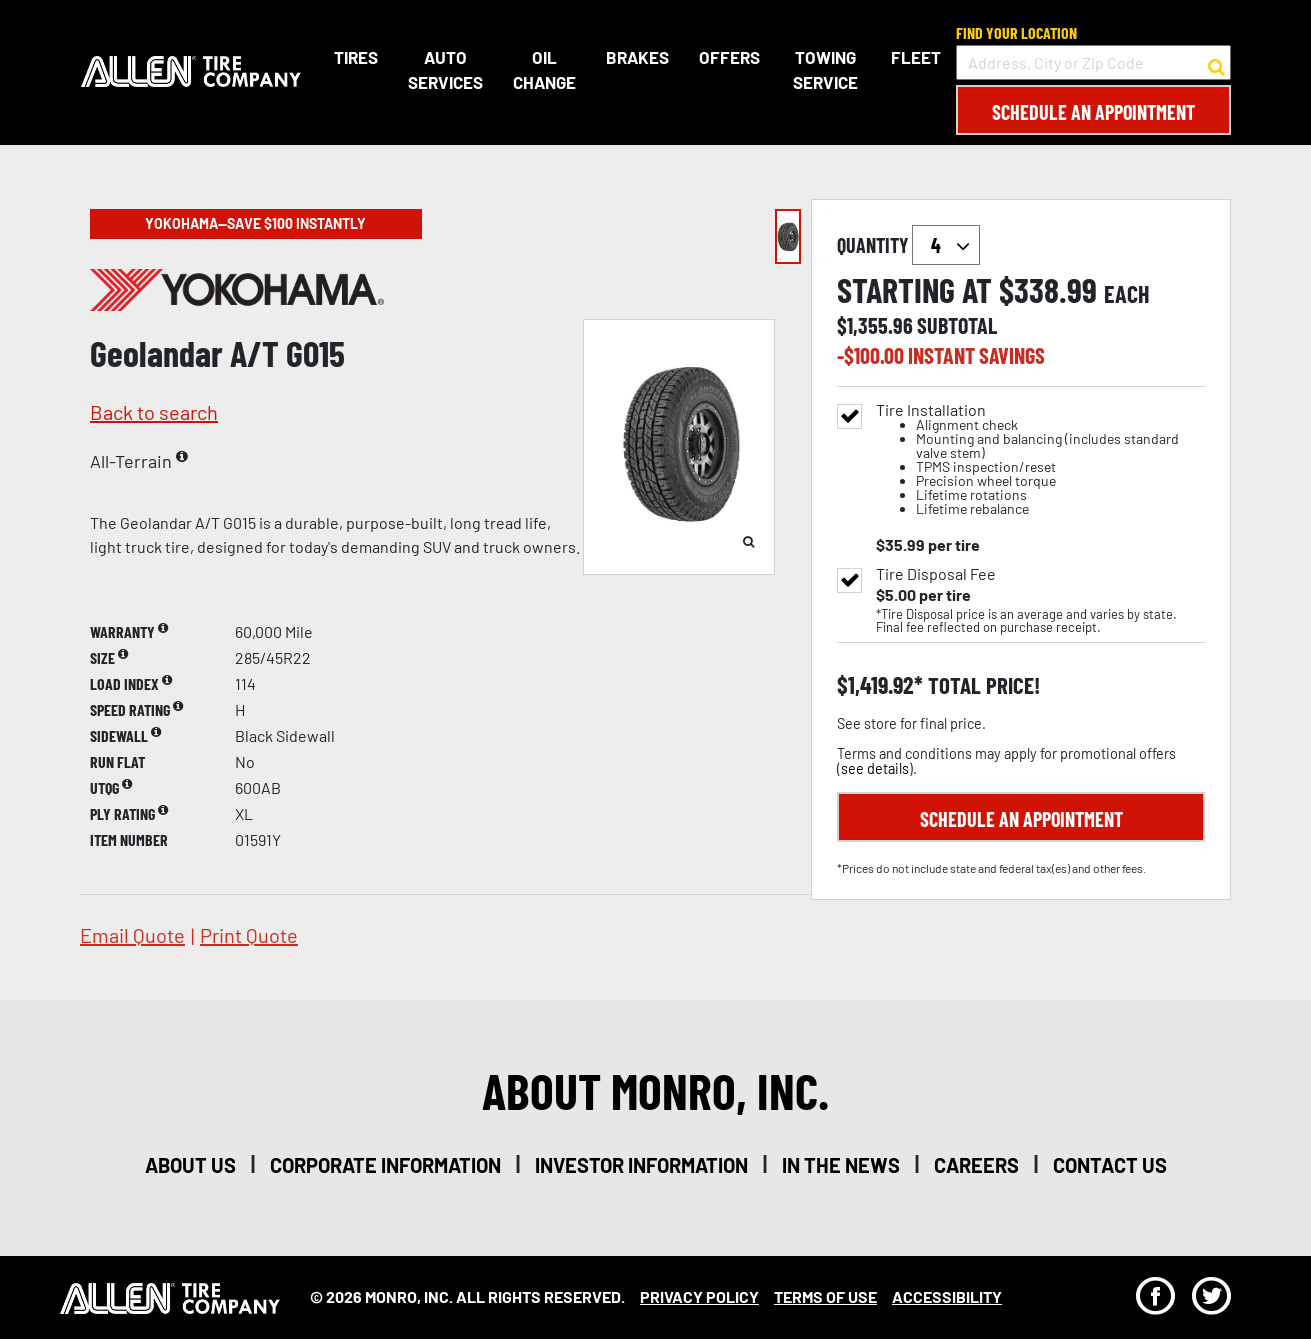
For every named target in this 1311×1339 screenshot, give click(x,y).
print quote (249, 935)
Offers (728, 57)
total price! (981, 685)
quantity (908, 245)
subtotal (957, 325)
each (1127, 294)
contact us (1110, 1165)
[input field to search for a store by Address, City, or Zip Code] (1093, 62)
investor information (641, 1165)
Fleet (916, 57)
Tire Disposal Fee (936, 574)
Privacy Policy (699, 1296)
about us (190, 1165)
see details (875, 768)
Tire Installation (1040, 459)
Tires (355, 57)
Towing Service (824, 70)
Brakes (636, 57)
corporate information (385, 1165)
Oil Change (543, 70)
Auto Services (444, 70)
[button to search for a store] (1216, 63)
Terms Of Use (825, 1296)
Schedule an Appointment (1093, 112)
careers (976, 1165)
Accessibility (947, 1296)
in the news (841, 1165)
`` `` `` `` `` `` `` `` (946, 245)
